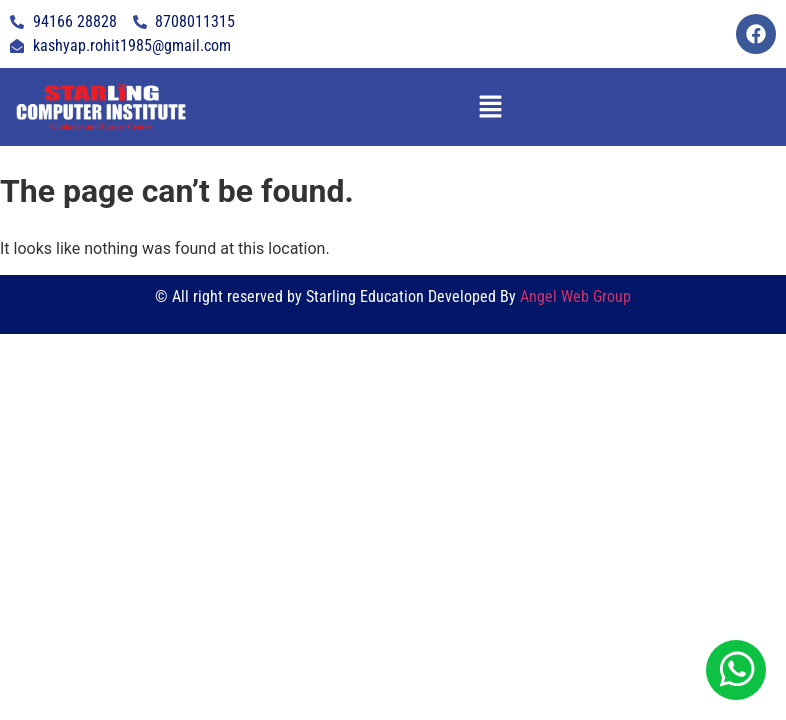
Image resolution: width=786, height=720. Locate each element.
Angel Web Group (575, 296)
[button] (490, 107)
